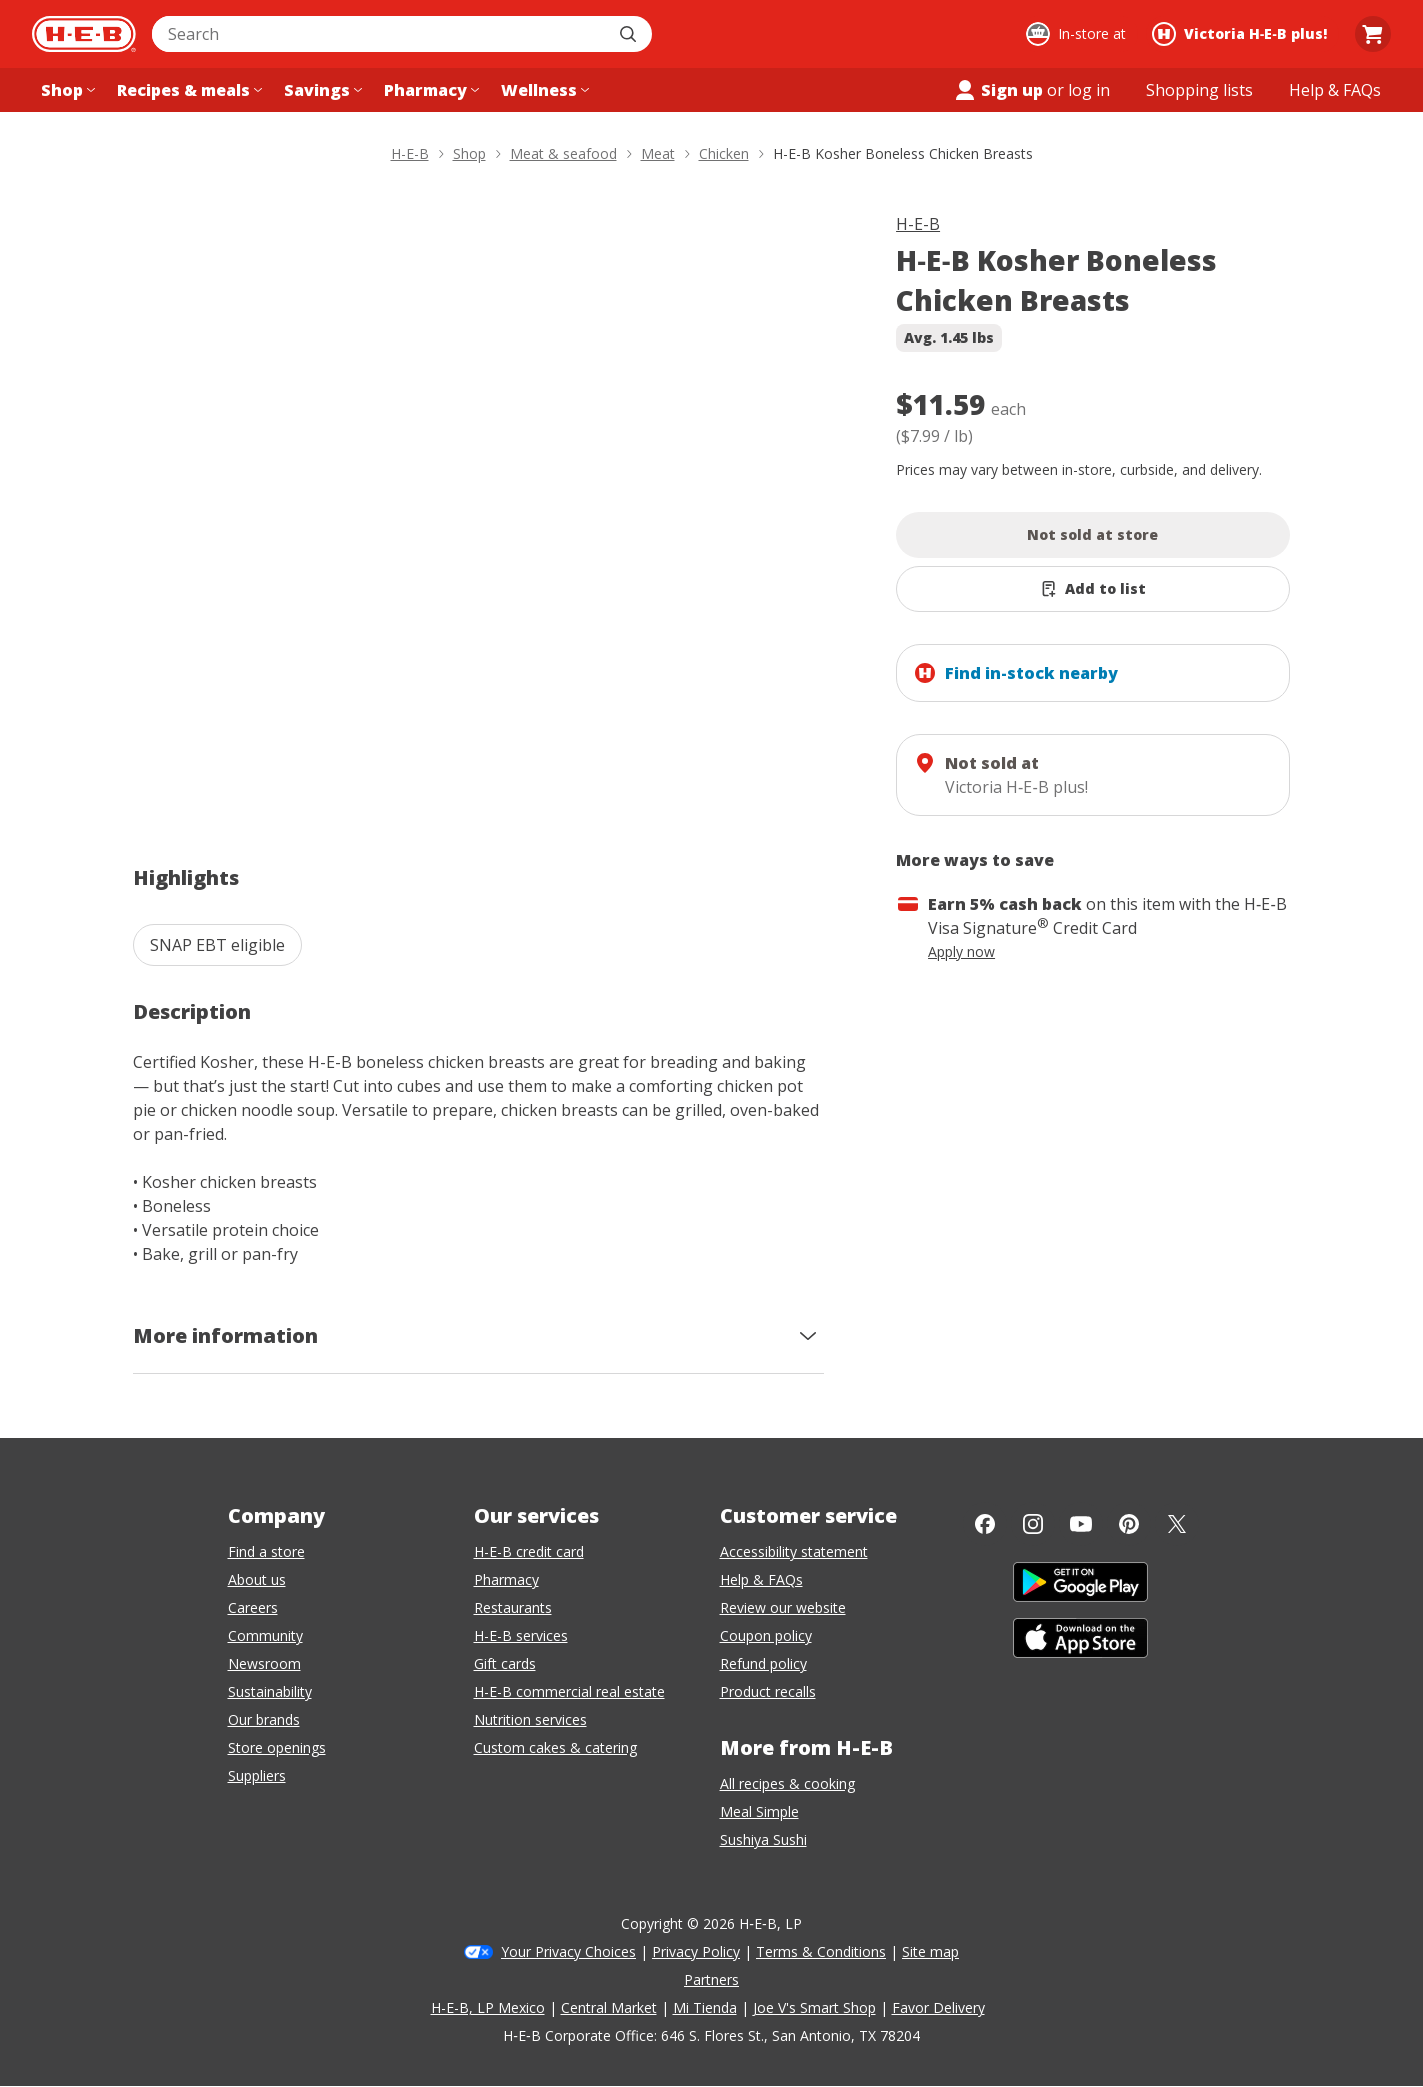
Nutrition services (530, 1719)
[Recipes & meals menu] (187, 90)
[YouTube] (1081, 1524)
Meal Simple (759, 1811)
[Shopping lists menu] (1199, 90)
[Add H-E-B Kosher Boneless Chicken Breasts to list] (1093, 589)
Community (265, 1635)
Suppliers (257, 1775)
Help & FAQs (761, 1579)
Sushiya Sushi (763, 1839)
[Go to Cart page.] (1373, 34)
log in (1089, 90)
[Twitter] (1177, 1524)
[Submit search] (630, 34)
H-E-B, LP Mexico (488, 2007)
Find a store (266, 1551)
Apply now (961, 951)
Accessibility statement (794, 1551)
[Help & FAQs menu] (1335, 90)
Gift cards (505, 1663)
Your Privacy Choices (568, 1951)
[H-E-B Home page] (84, 34)
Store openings (277, 1747)
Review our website (783, 1607)
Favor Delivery (938, 2007)
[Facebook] (985, 1524)
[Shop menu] (66, 90)
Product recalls (768, 1691)
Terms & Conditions (821, 1951)
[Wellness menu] (543, 90)
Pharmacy (506, 1579)
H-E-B (918, 224)
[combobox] (380, 34)
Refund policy (763, 1663)
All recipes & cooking (787, 1783)
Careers (253, 1607)
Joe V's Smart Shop (814, 2007)
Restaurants (513, 1607)
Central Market (609, 2007)
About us (257, 1579)
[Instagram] (1033, 1524)
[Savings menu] (321, 90)
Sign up (998, 90)
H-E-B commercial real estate (569, 1691)
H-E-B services (521, 1635)
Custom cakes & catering (555, 1747)
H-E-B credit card (529, 1551)
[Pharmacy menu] (429, 90)
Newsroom (264, 1663)
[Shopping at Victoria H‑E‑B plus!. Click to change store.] (1242, 34)
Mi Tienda (705, 2007)
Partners (711, 1979)
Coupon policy (766, 1635)
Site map (930, 1951)
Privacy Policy (696, 1951)
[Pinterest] (1129, 1524)
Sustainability (270, 1691)
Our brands (264, 1719)
